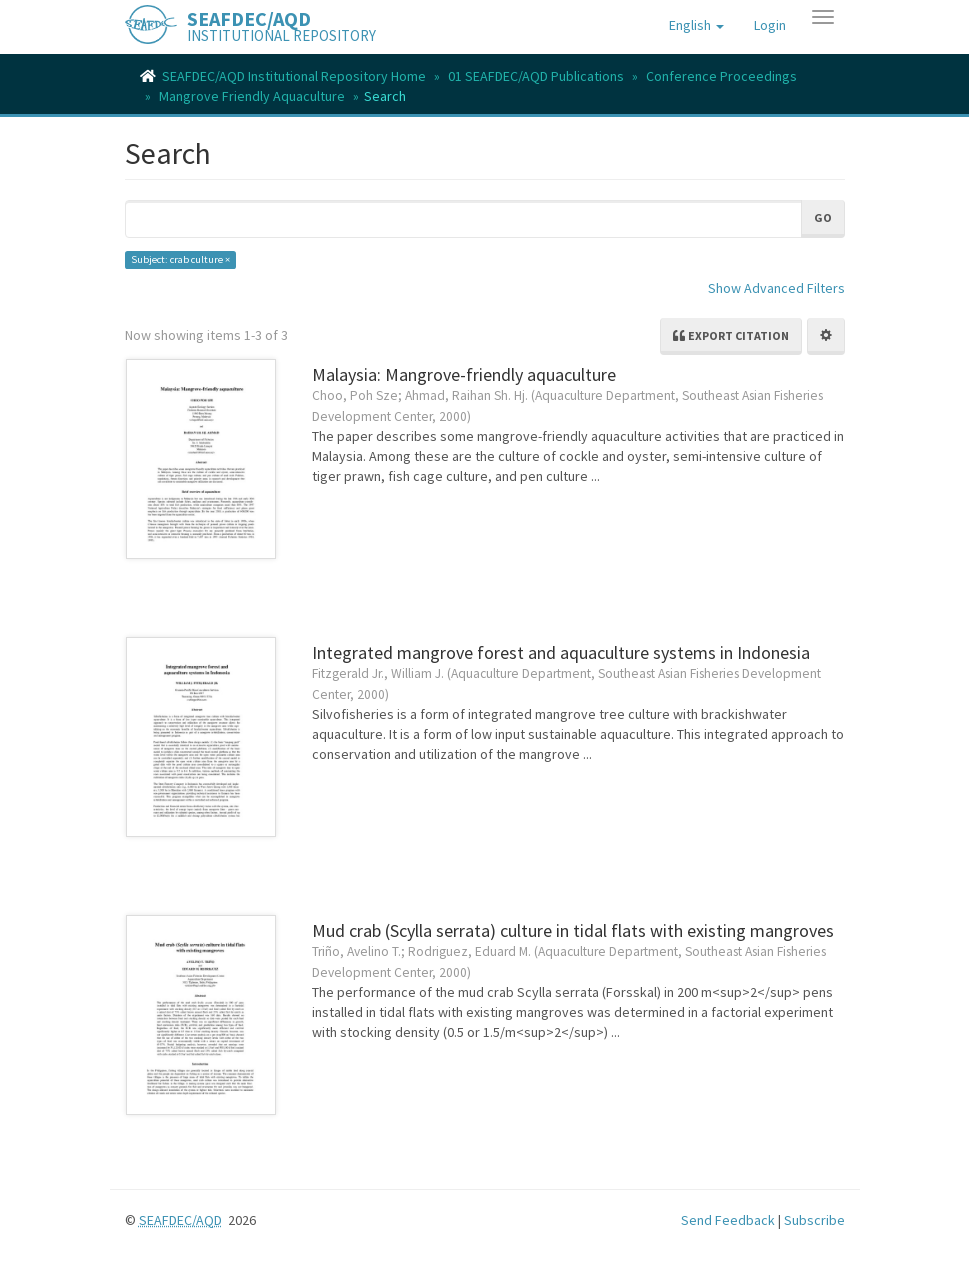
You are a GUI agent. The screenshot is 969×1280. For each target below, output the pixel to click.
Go (823, 217)
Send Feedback (728, 1220)
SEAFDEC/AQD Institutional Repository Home (294, 76)
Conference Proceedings (721, 76)
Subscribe (814, 1220)
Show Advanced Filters (776, 288)
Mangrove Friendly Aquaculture (252, 96)
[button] (696, 25)
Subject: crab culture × (180, 259)
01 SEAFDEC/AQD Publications (536, 76)
